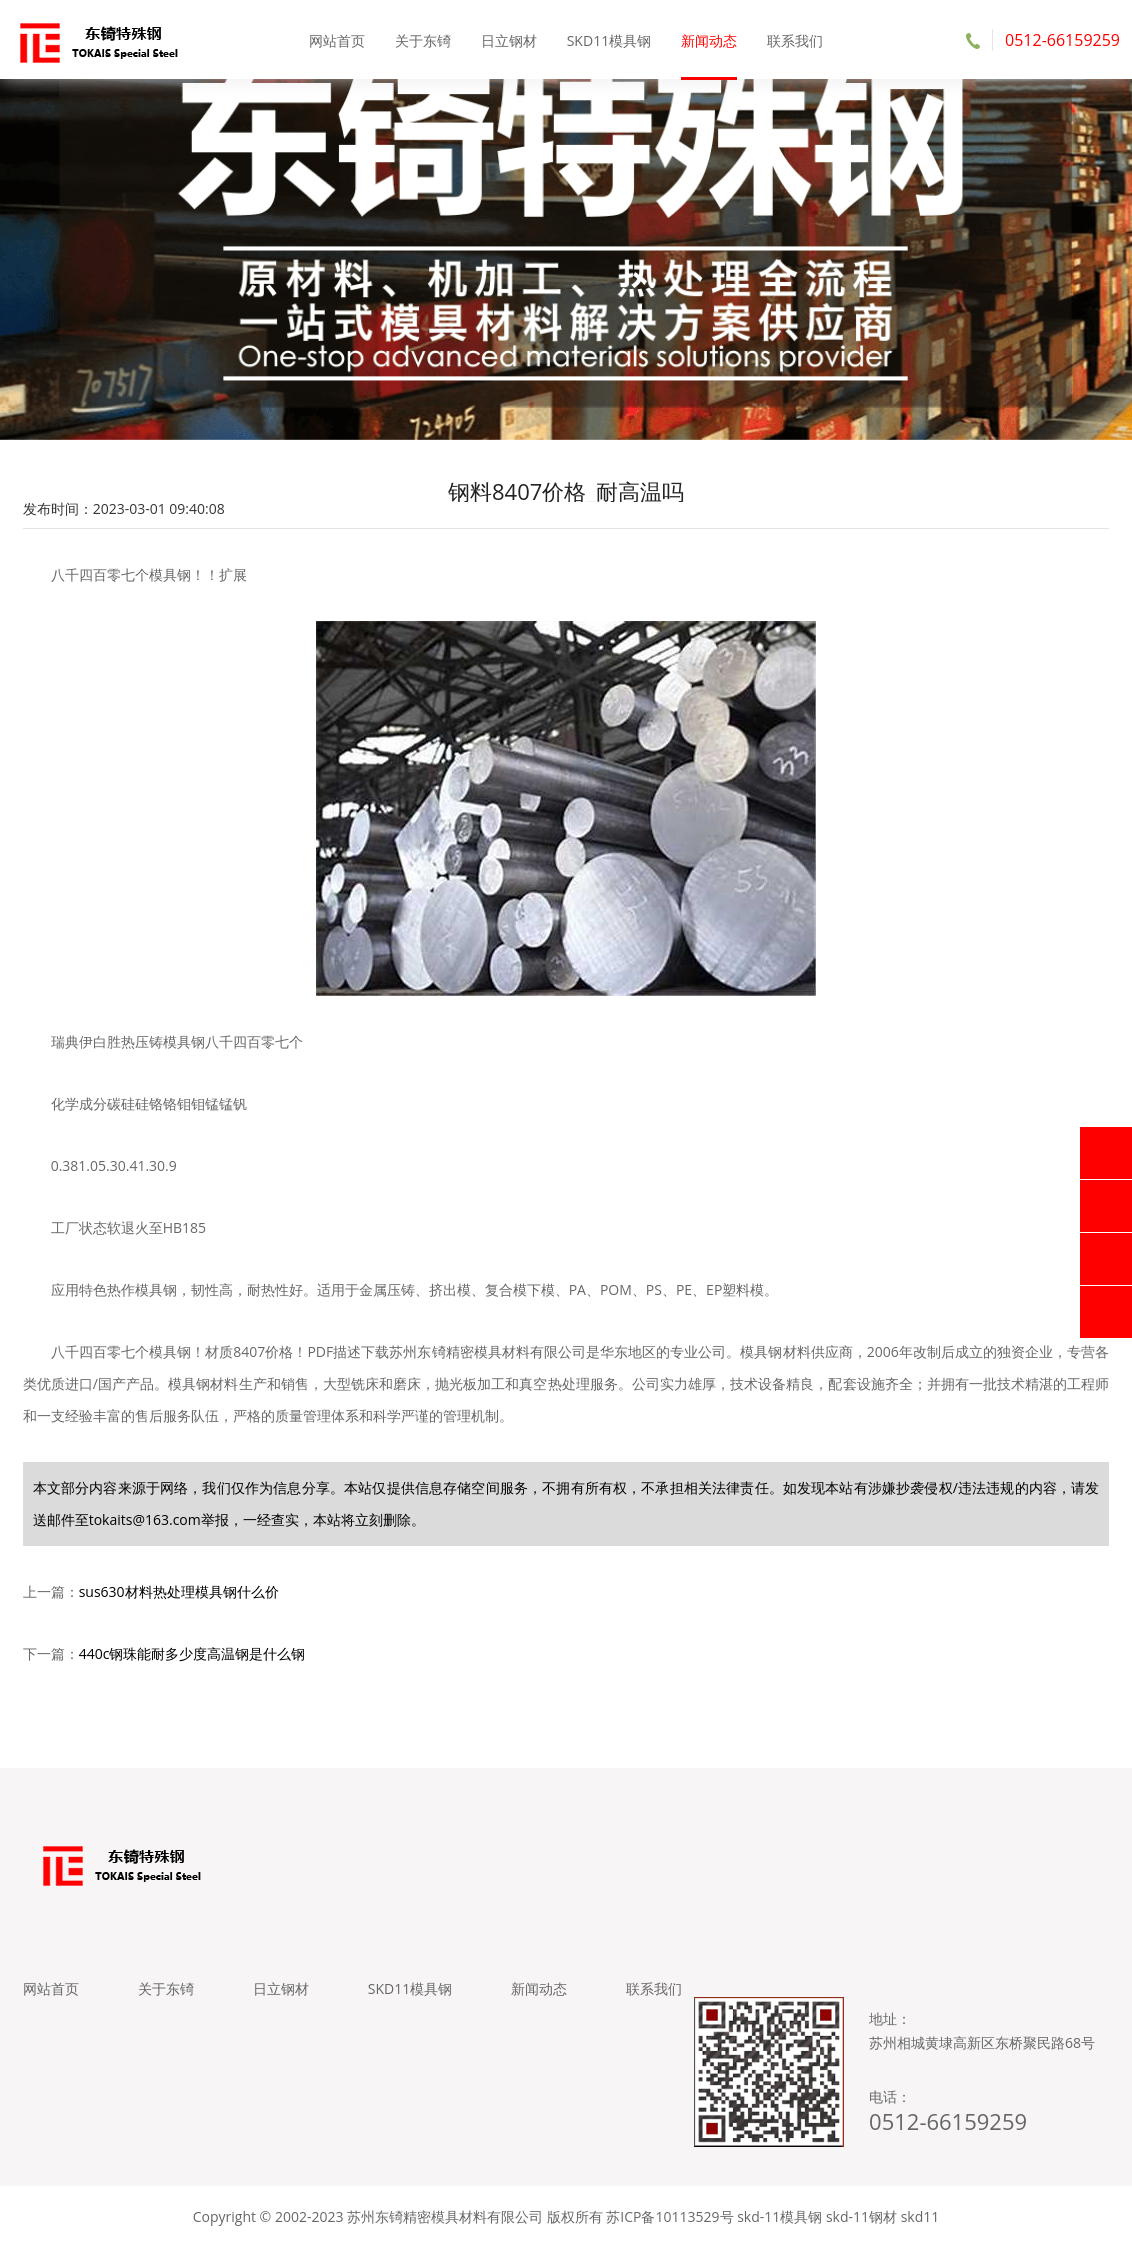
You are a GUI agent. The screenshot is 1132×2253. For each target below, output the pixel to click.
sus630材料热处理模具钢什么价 (179, 1594)
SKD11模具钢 (609, 39)
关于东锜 (423, 39)
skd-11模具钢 (779, 2222)
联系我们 (794, 39)
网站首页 (338, 39)
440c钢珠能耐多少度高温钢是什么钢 (192, 1656)
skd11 (920, 2222)
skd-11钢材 (861, 2222)
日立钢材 (509, 39)
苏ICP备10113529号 (669, 2222)
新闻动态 (709, 39)
